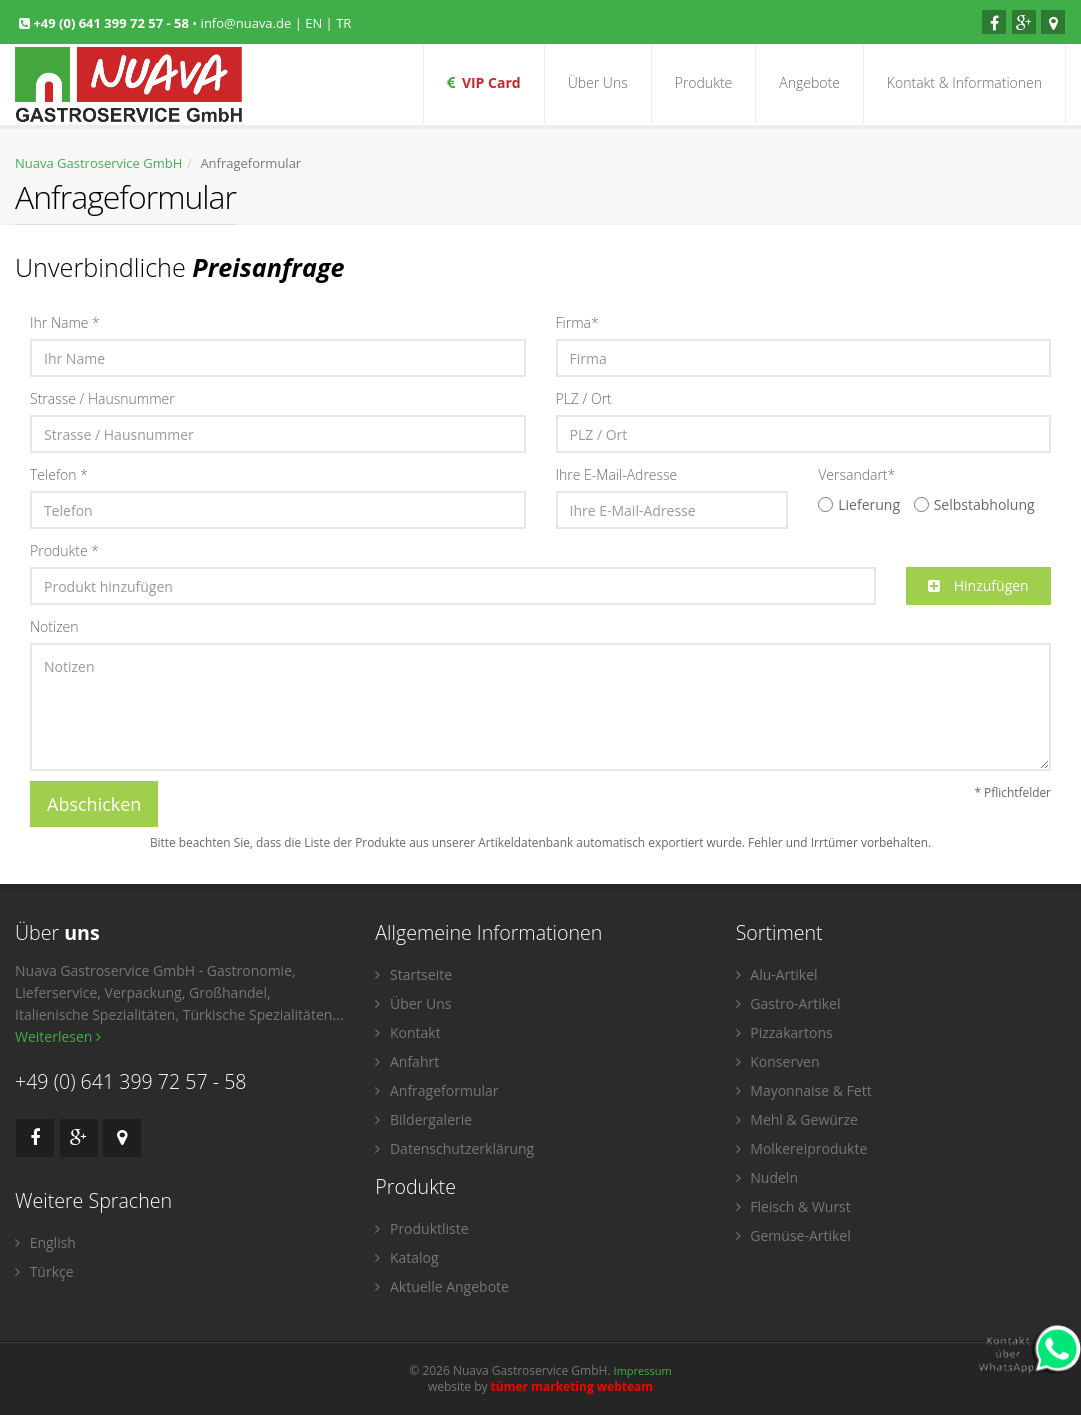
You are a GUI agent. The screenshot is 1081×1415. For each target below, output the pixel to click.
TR (343, 23)
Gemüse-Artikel (793, 1235)
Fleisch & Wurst (793, 1206)
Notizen (54, 626)
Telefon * (59, 474)
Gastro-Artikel (788, 1003)
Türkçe (44, 1271)
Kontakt (407, 1032)
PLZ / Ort (584, 398)
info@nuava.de (246, 23)
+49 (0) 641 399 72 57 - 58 (112, 23)
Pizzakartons (784, 1032)
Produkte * (64, 550)
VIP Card (484, 82)
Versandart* (856, 474)
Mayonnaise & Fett (804, 1090)
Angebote (809, 82)
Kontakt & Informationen (964, 82)
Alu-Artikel (777, 974)
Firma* (577, 322)
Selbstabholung (974, 504)
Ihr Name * (65, 322)
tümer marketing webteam (572, 1386)
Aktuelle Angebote (442, 1286)
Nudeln (767, 1177)
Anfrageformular (436, 1090)
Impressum (643, 1370)
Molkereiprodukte (802, 1148)
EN (313, 23)
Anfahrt (407, 1061)
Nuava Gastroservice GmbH (98, 163)
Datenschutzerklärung (454, 1148)
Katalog (406, 1257)
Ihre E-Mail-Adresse (617, 474)
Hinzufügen (978, 585)
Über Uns (598, 82)
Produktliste (421, 1228)
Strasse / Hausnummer (102, 398)
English (45, 1242)
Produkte (704, 82)
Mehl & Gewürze (797, 1119)
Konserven (778, 1061)
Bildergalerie (423, 1119)
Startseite (413, 974)
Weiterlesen (58, 1036)
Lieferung (859, 504)
